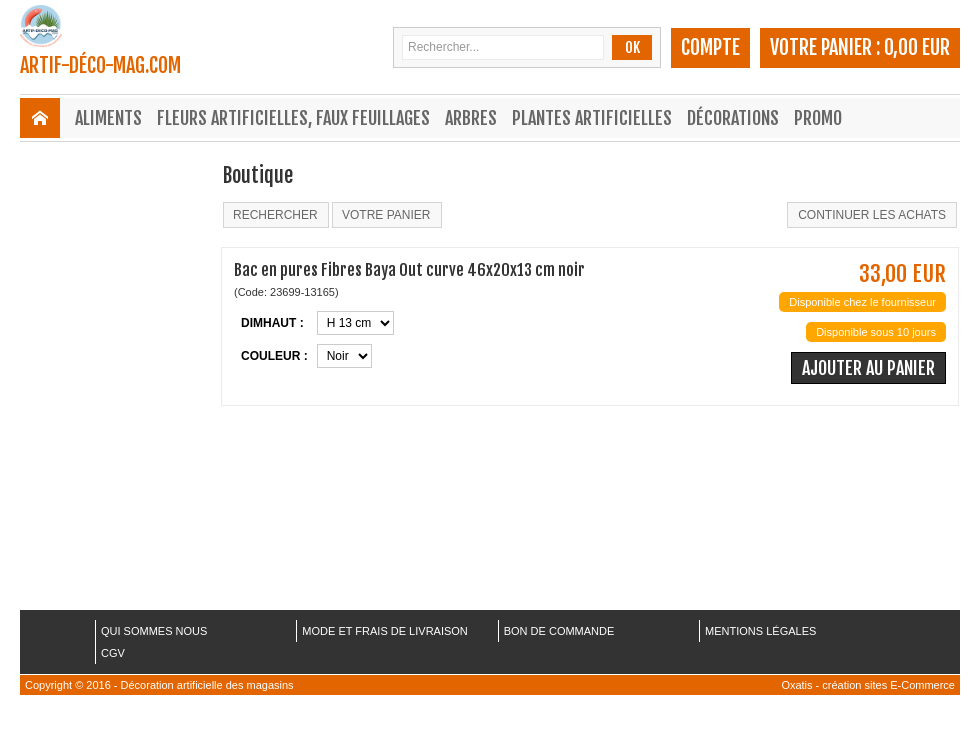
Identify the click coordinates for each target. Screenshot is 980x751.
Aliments (108, 118)
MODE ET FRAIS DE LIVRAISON (384, 631)
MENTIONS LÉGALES (760, 631)
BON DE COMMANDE (559, 631)
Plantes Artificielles (592, 118)
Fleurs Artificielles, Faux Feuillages (293, 118)
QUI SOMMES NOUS (154, 631)
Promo (818, 118)
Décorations (733, 118)
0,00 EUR (917, 47)
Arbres (471, 118)
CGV (113, 653)
